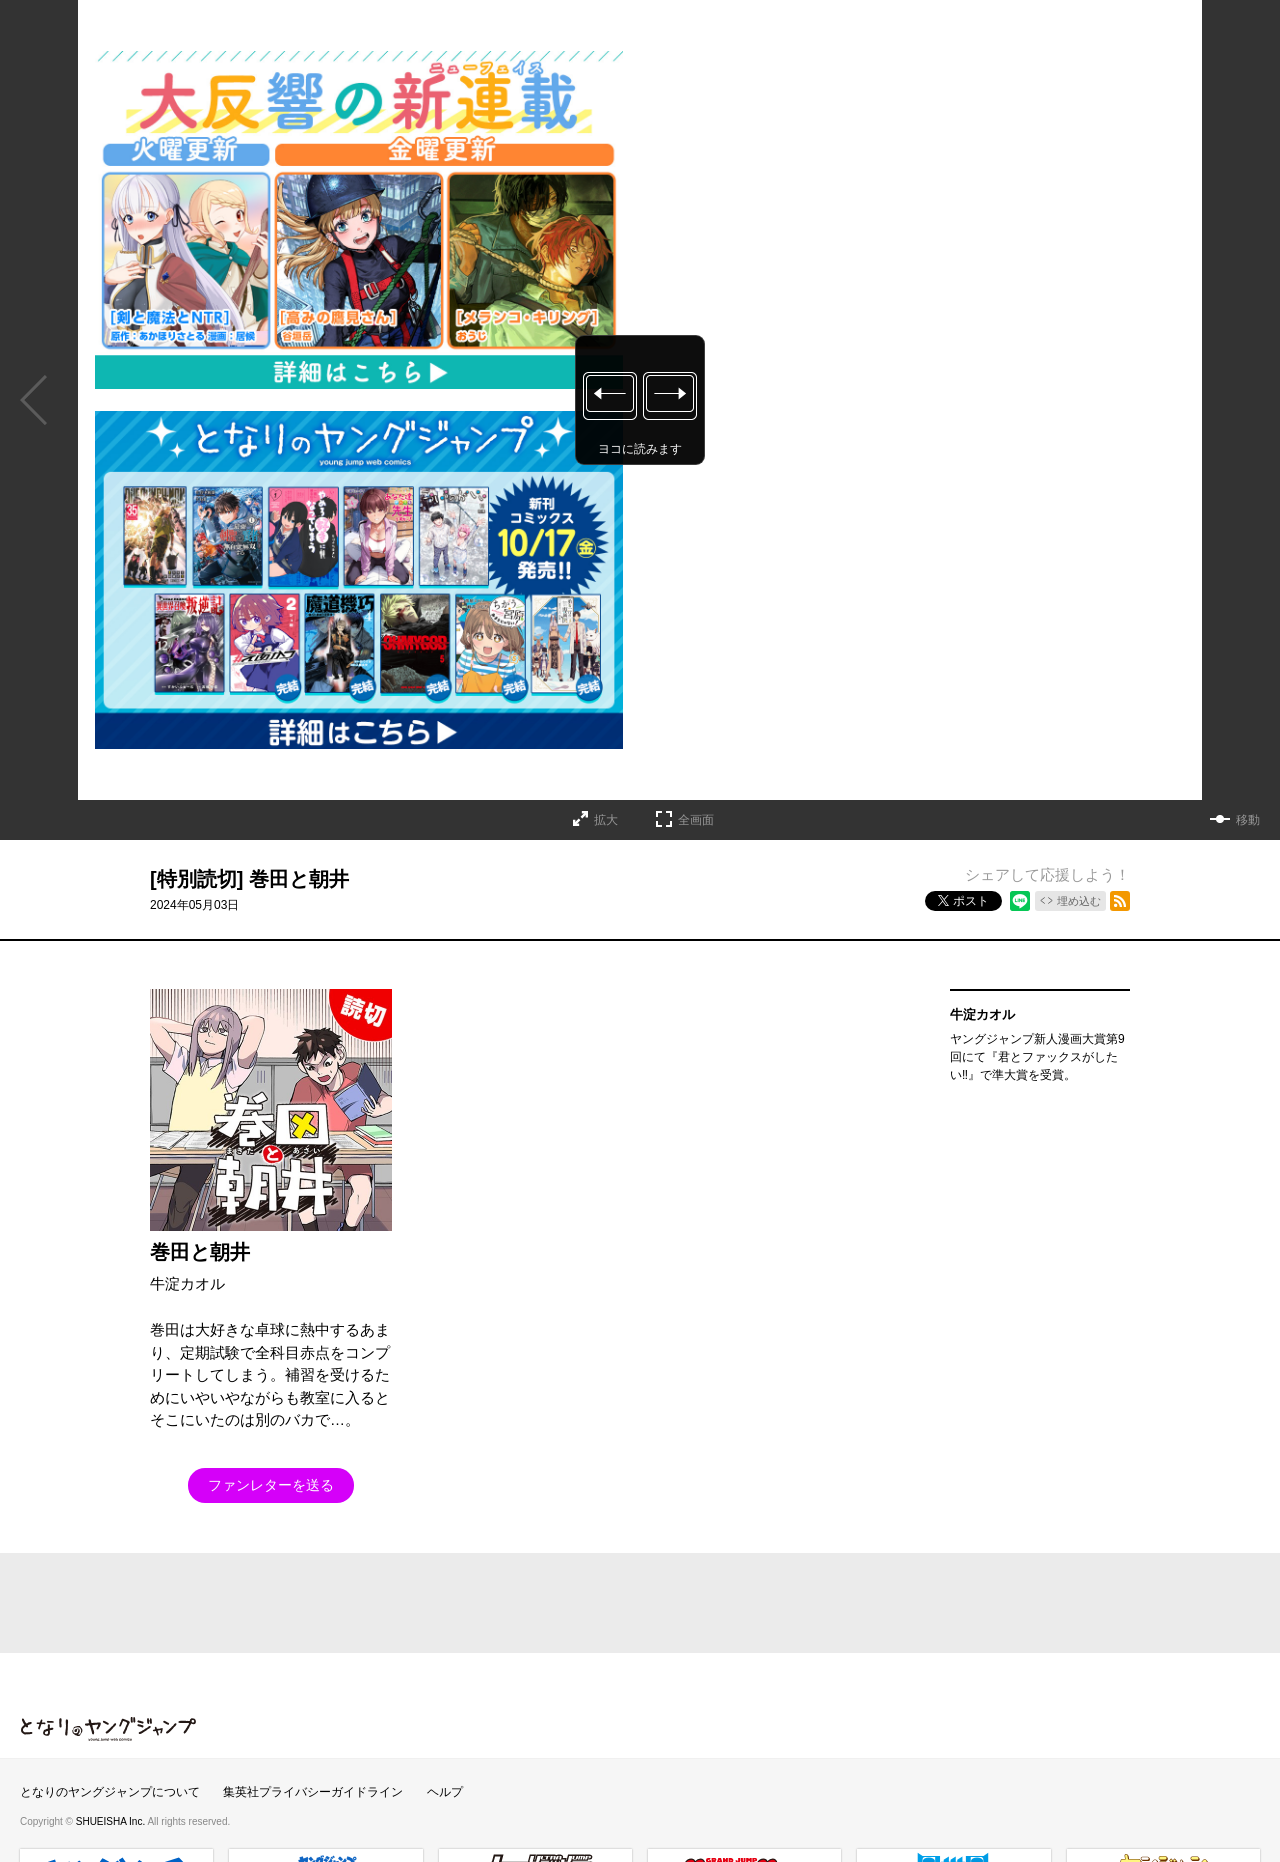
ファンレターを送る (271, 1485)
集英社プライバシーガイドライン (313, 1792)
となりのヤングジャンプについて (110, 1792)
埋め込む (1079, 901)
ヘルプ (445, 1792)
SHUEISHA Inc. (112, 1821)
